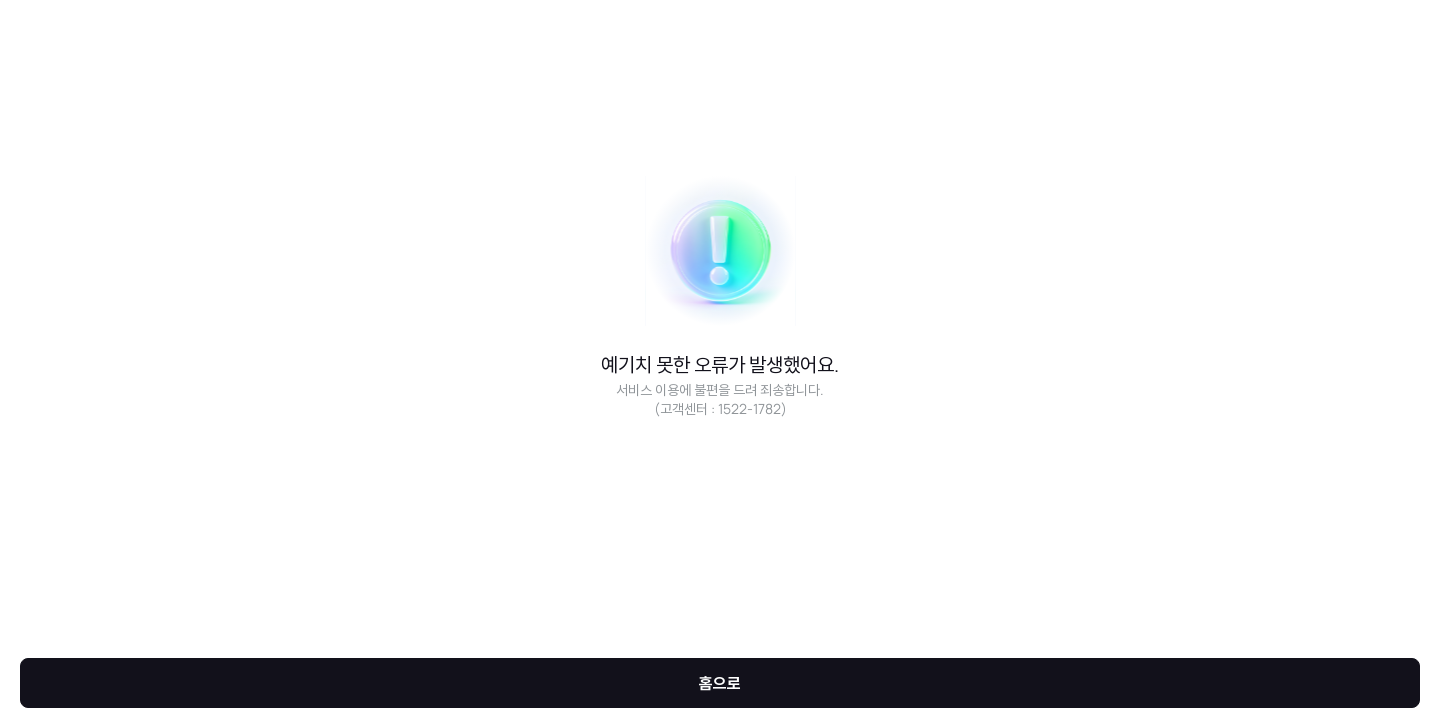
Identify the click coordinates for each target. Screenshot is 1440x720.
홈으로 (720, 683)
